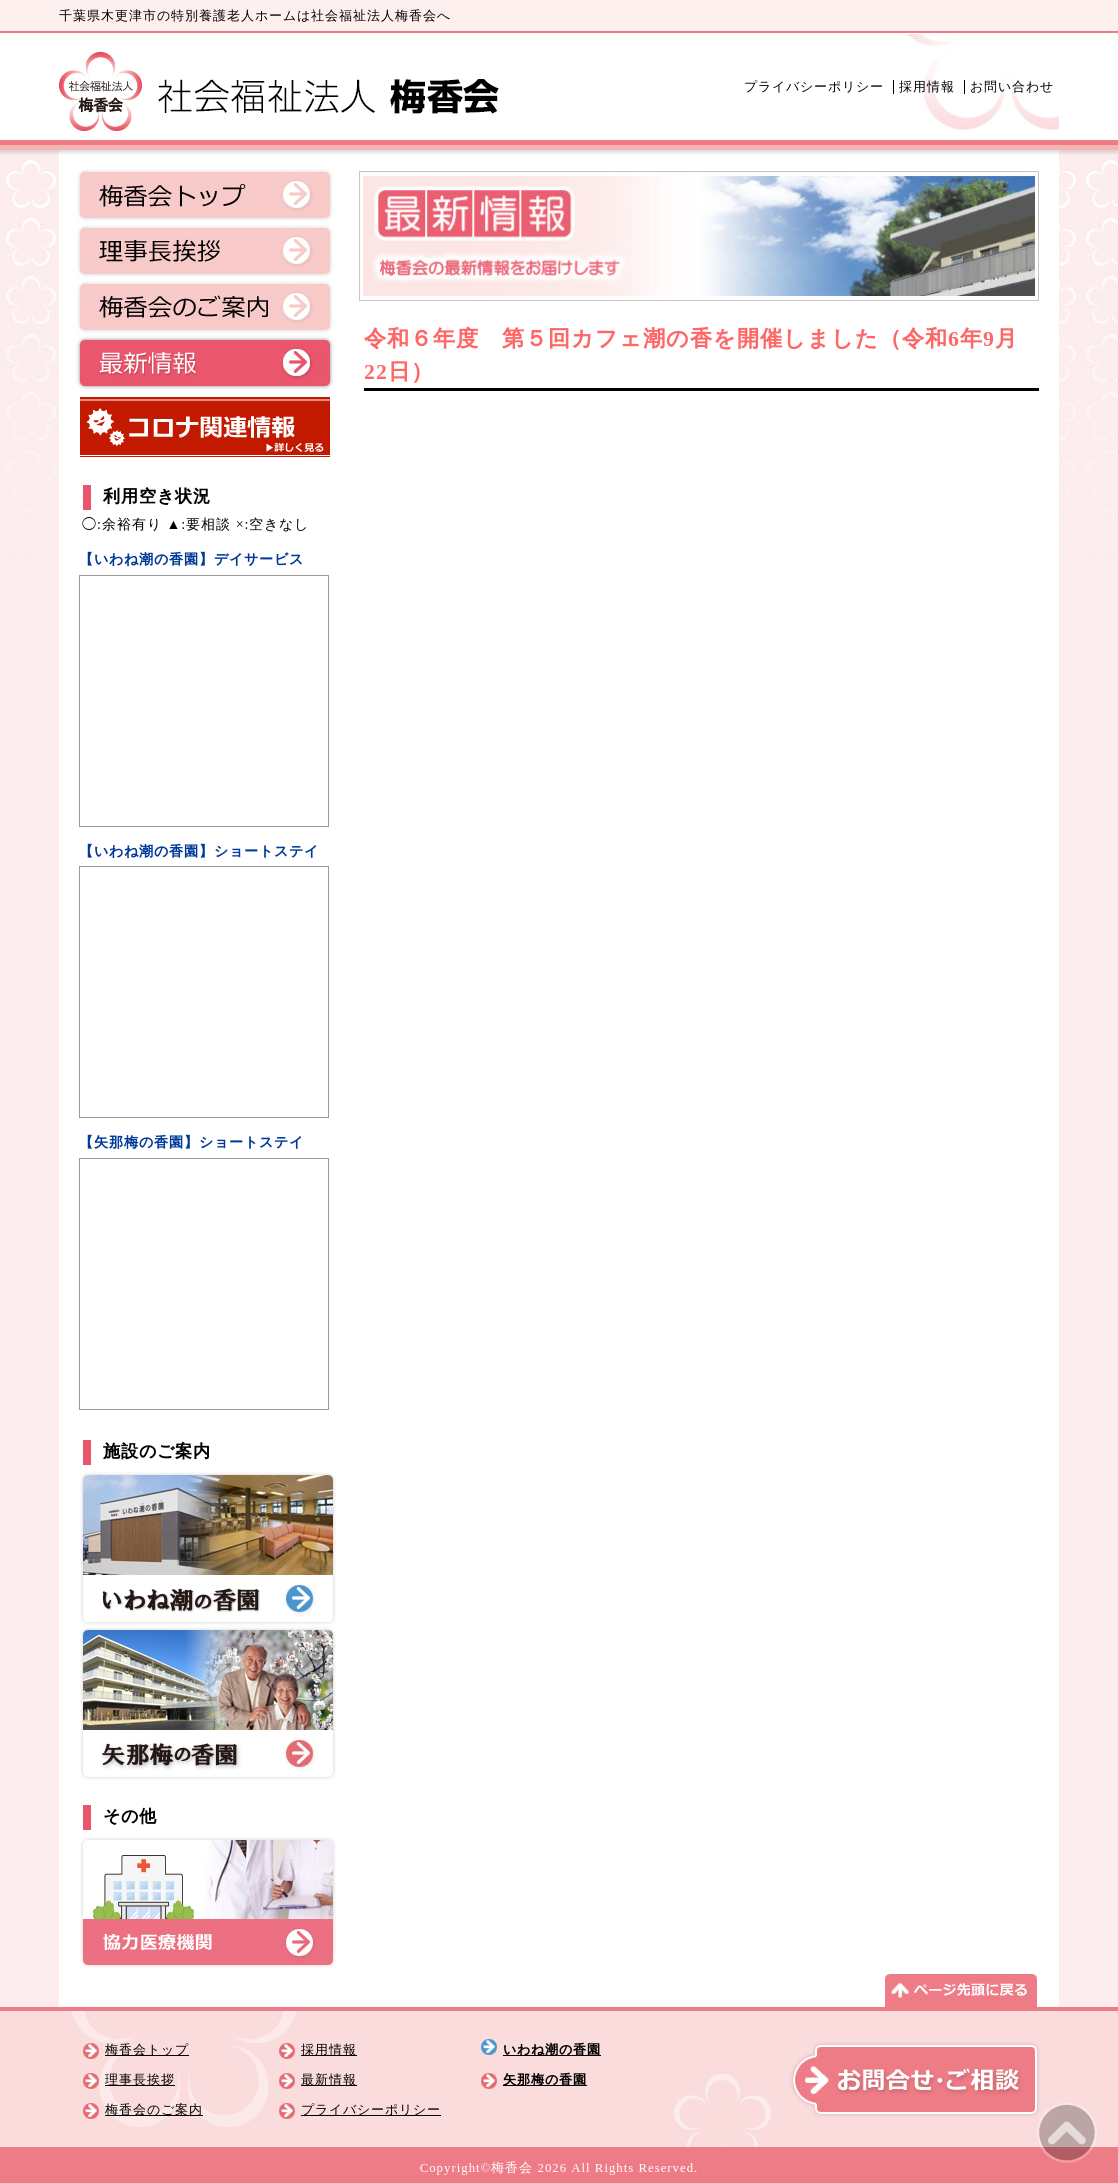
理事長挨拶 (205, 251)
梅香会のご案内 (205, 307)
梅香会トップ (205, 195)
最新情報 (205, 363)
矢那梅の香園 (545, 2080)
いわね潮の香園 (552, 2050)
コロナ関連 (205, 427)
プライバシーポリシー (814, 87)
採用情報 (927, 87)
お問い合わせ (1012, 87)
